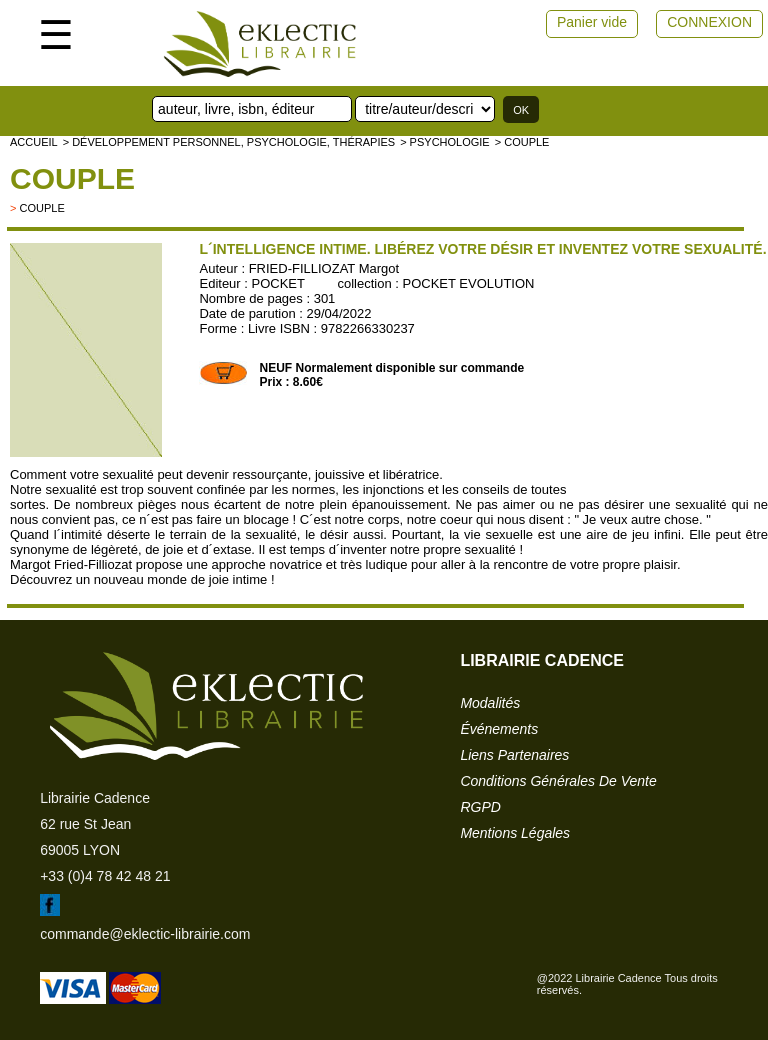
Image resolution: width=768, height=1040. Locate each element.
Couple (72, 178)
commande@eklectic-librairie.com (145, 934)
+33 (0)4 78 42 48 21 (105, 876)
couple (41, 208)
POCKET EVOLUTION (469, 283)
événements (499, 729)
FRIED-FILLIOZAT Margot (324, 268)
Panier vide (592, 22)
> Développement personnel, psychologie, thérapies (229, 142)
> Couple (522, 142)
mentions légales (515, 833)
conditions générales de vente (558, 781)
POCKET (278, 283)
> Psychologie (445, 142)
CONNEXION (709, 22)
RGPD (480, 807)
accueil (34, 142)
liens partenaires (514, 755)
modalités (490, 703)
